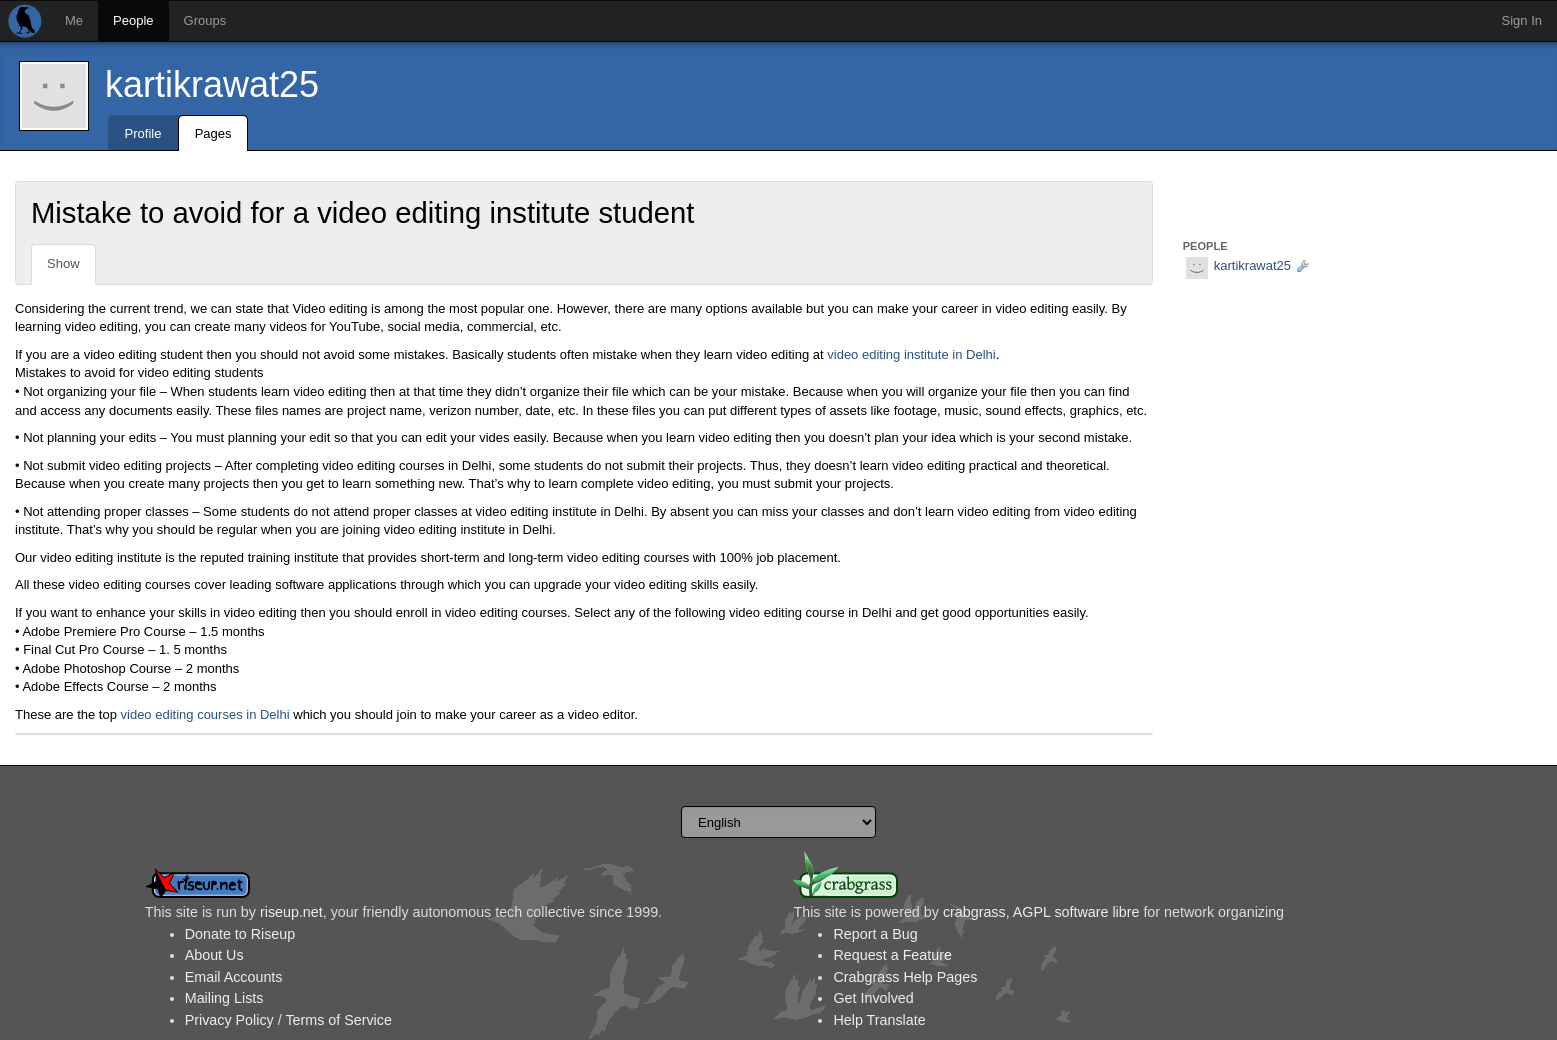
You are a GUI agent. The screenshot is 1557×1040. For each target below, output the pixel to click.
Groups (205, 20)
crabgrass (974, 912)
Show (63, 263)
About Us (214, 955)
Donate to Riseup (240, 934)
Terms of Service (338, 1020)
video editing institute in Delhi (911, 354)
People (133, 20)
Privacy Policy (229, 1020)
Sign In (1522, 20)
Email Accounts (234, 977)
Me (74, 20)
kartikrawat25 (212, 84)
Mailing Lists (224, 998)
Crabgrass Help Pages (905, 977)
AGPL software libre (1076, 912)
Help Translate (879, 1020)
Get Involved (873, 998)
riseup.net (291, 912)
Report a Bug (875, 934)
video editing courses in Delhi (205, 714)
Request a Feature (892, 955)
